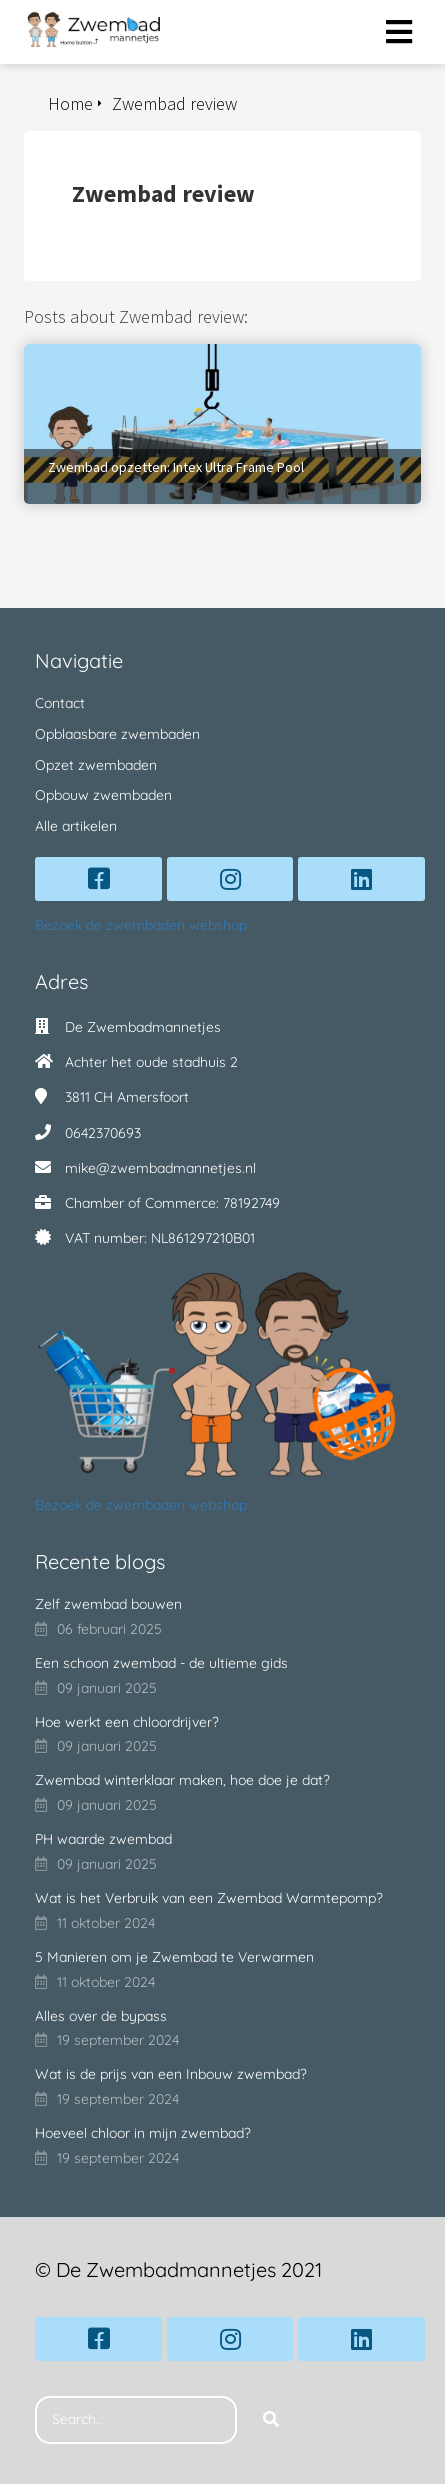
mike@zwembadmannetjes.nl (160, 1168)
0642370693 (103, 1133)
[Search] (271, 2420)
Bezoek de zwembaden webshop (141, 925)
